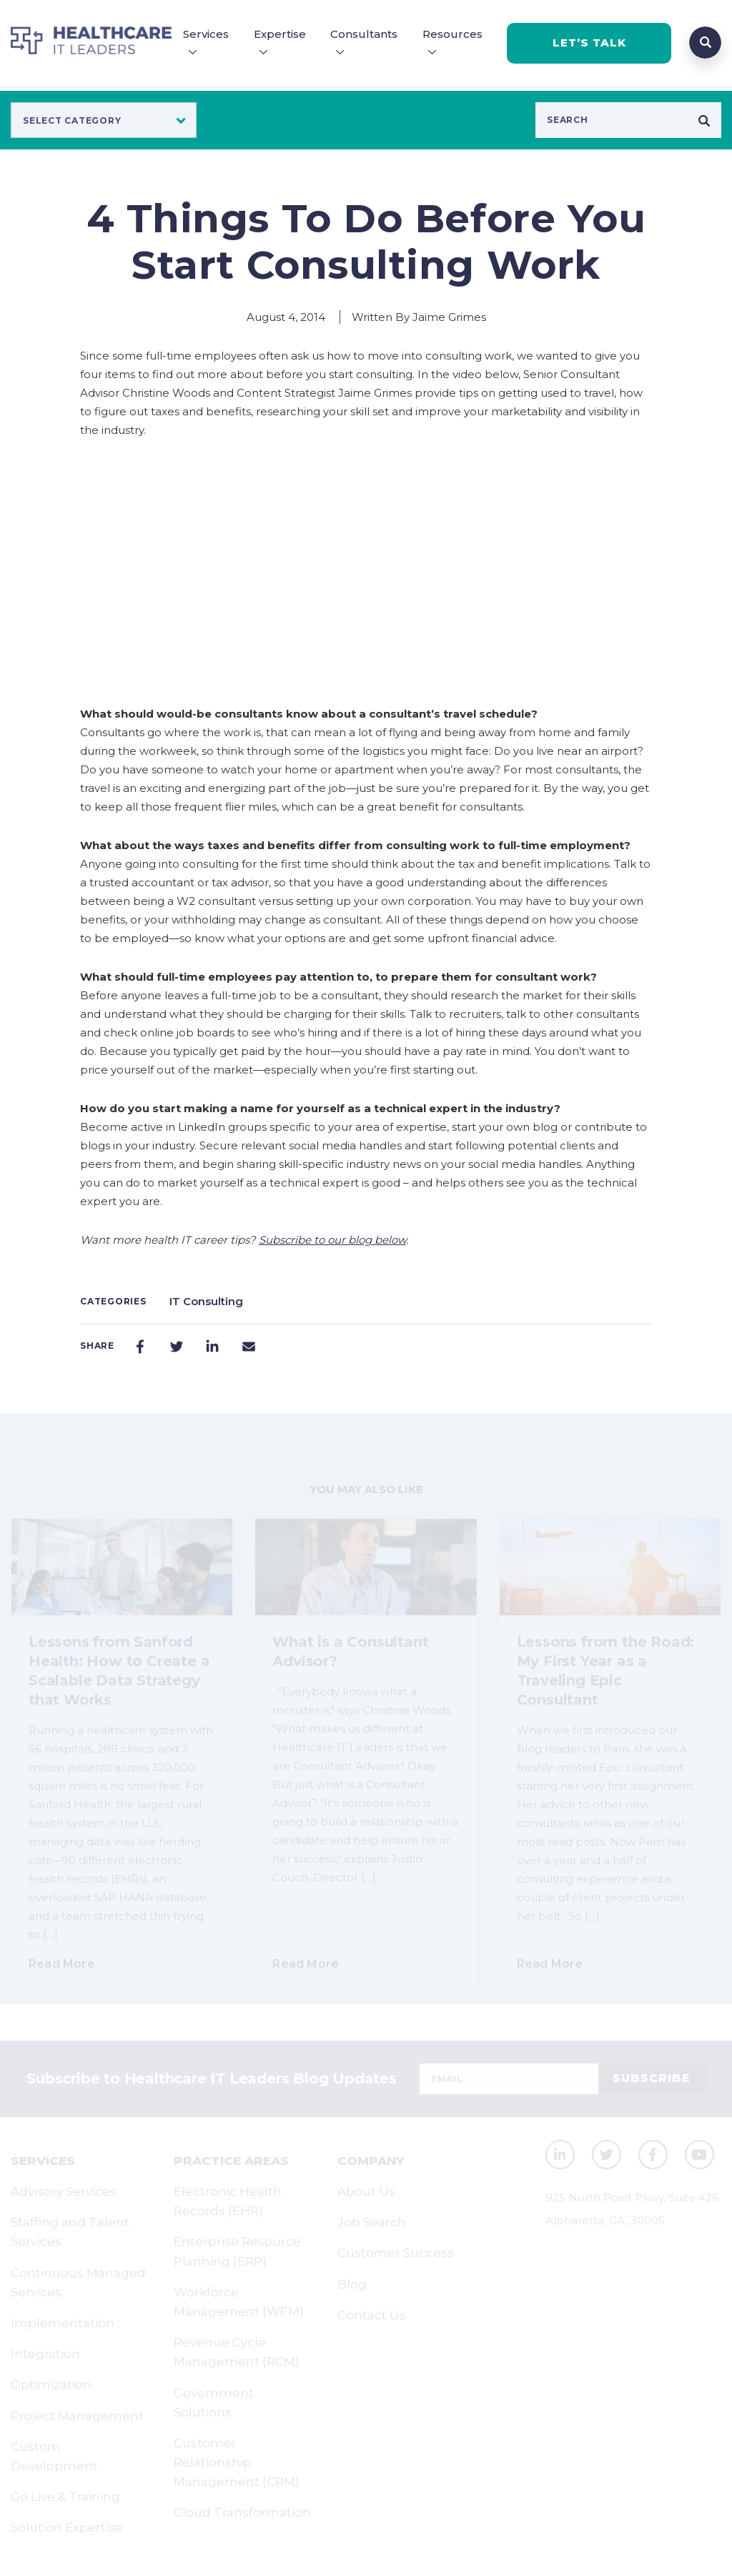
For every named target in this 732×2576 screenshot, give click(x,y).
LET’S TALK (589, 42)
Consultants (363, 34)
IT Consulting (206, 1301)
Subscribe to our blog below (332, 1240)
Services (206, 34)
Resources (452, 34)
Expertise (280, 34)
